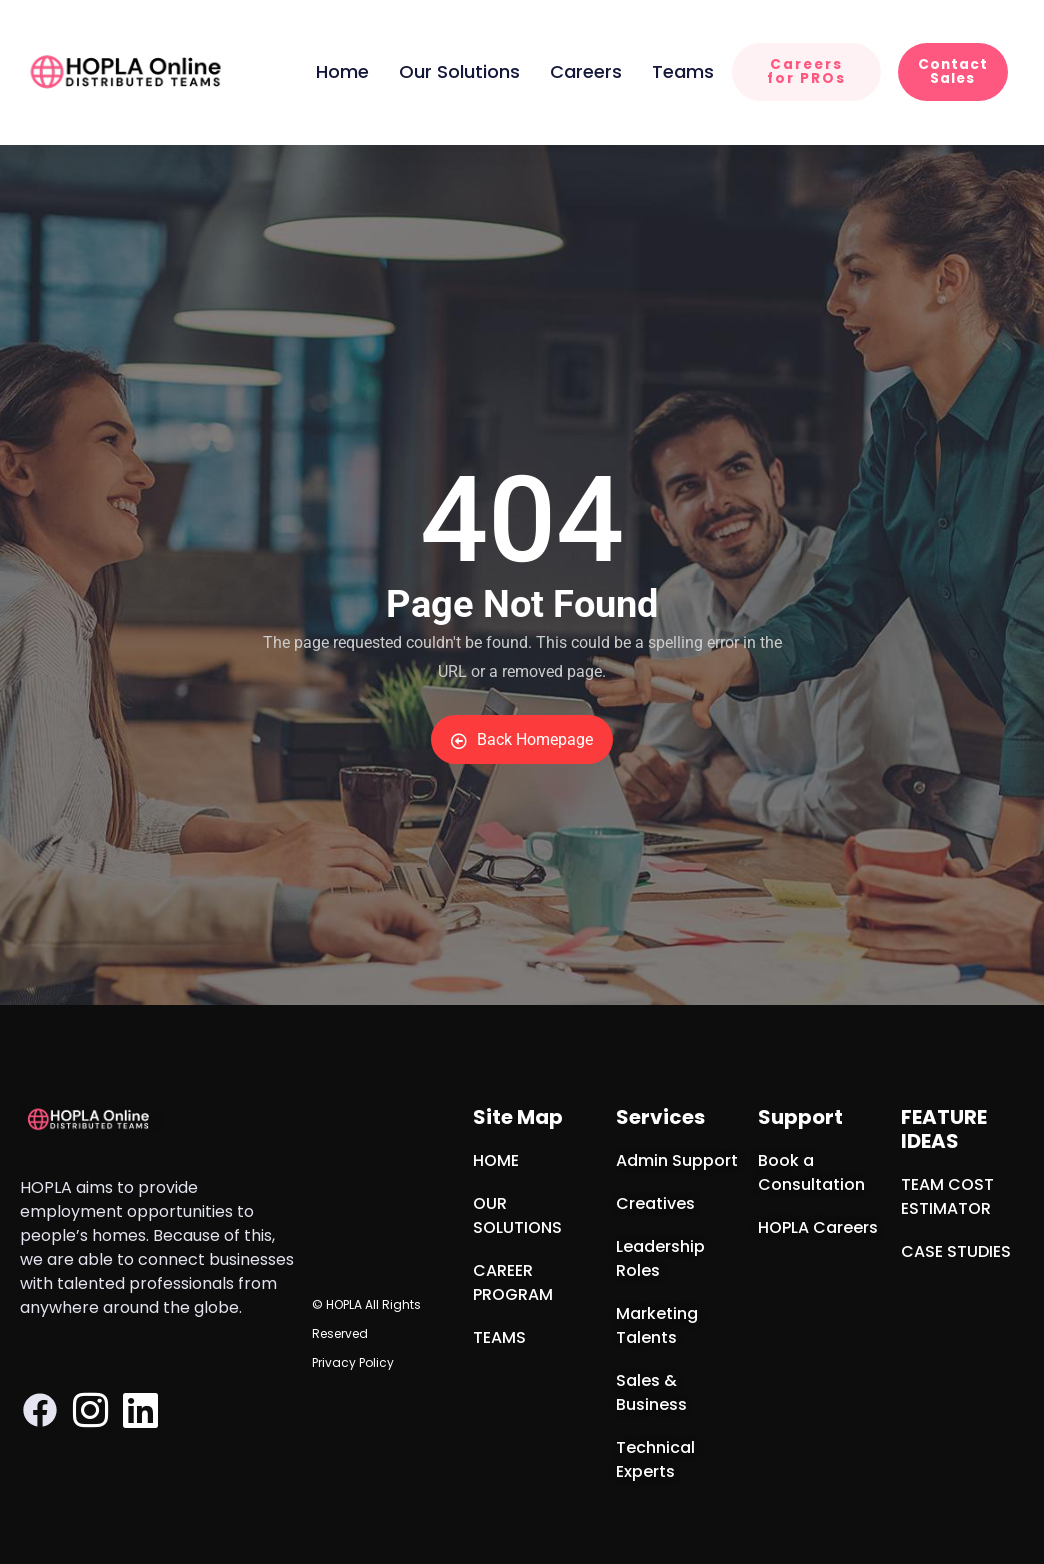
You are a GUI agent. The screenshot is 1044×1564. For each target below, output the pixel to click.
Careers (586, 71)
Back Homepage (522, 739)
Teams (683, 71)
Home (342, 71)
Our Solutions (459, 71)
